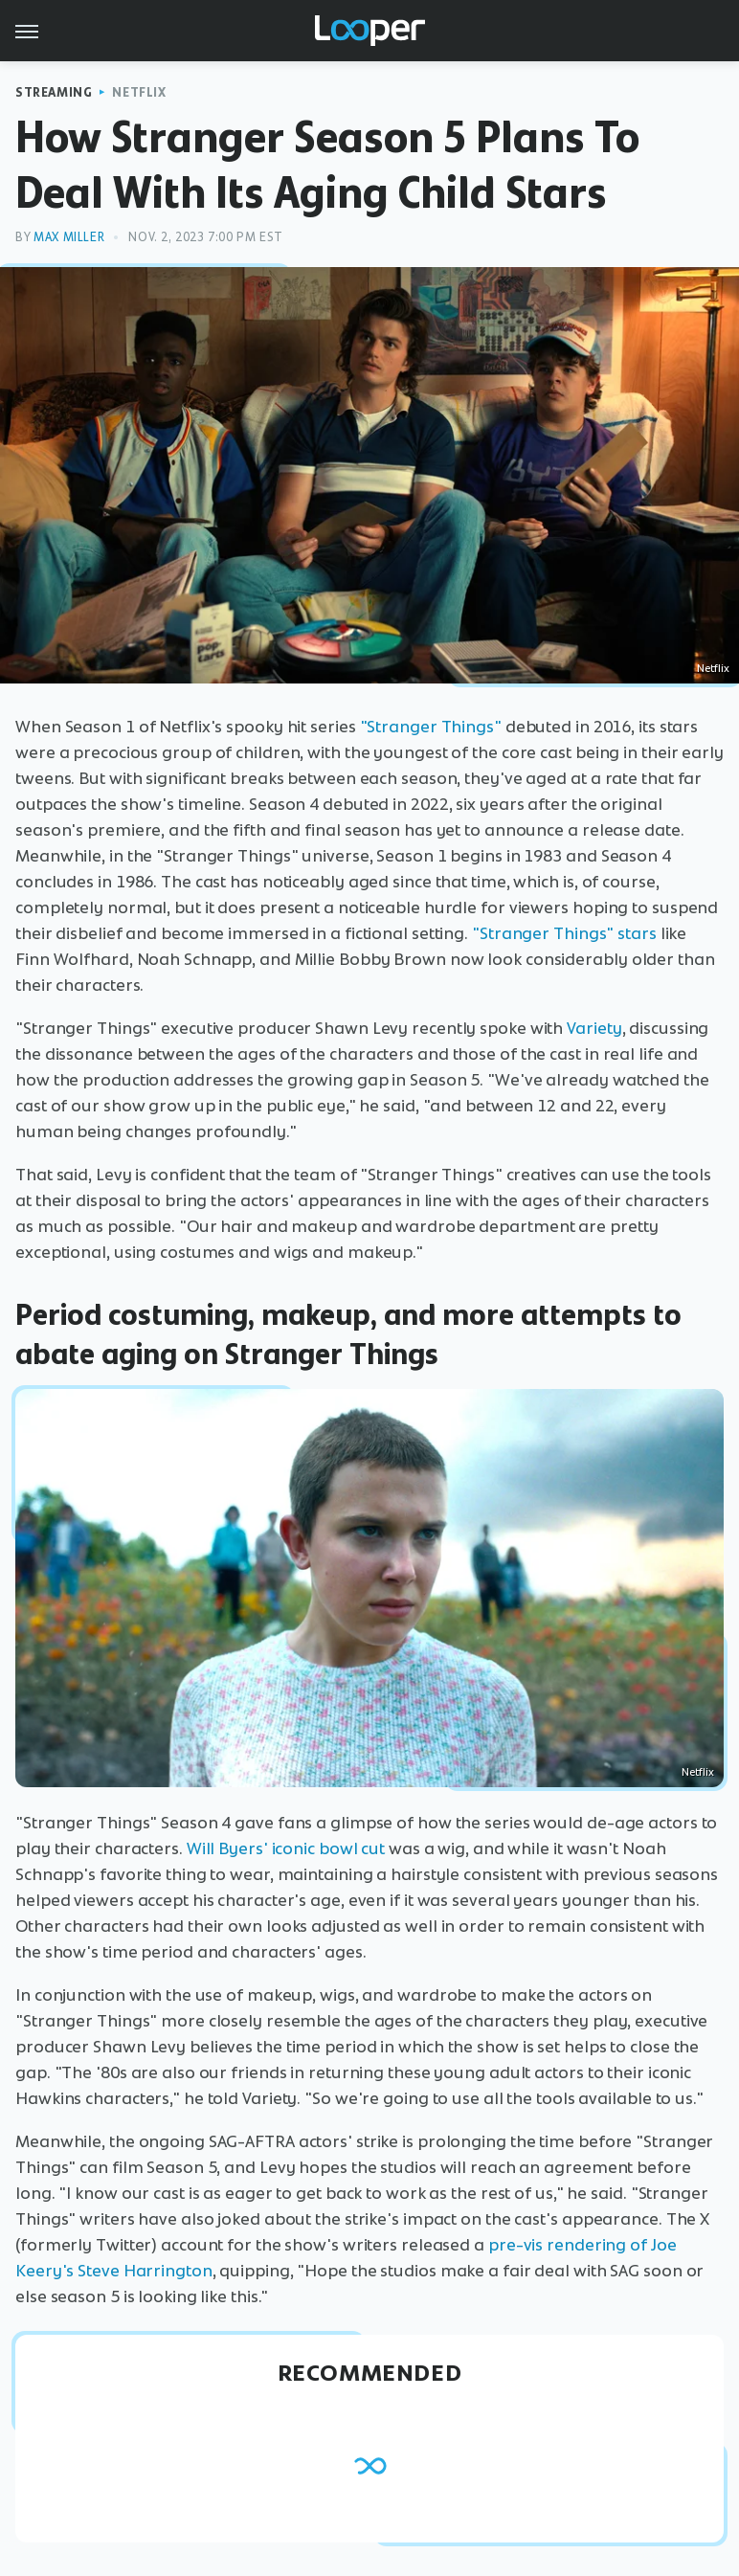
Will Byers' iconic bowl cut (286, 1848)
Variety (594, 1028)
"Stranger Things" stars (564, 933)
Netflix (139, 92)
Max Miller (69, 237)
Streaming (53, 92)
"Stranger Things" (431, 726)
